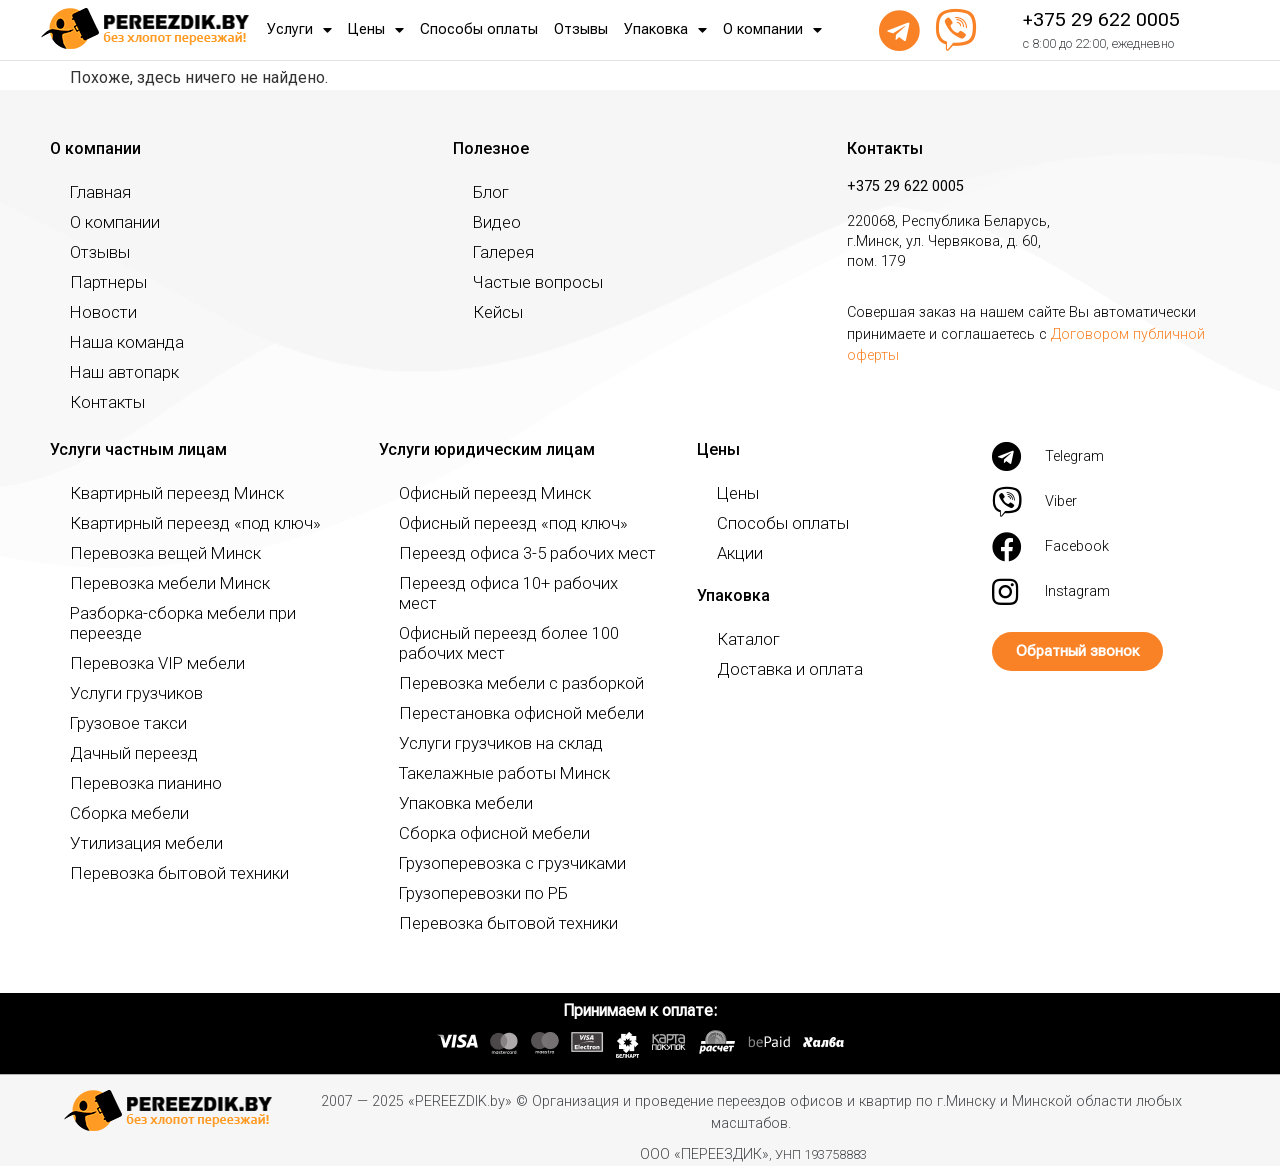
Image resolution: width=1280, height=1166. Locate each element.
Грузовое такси (122, 702)
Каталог (744, 638)
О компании (772, 30)
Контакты (103, 401)
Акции (737, 552)
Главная (97, 191)
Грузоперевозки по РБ (474, 872)
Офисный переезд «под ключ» (499, 522)
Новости (99, 311)
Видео (493, 221)
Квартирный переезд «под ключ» (179, 522)
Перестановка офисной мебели (505, 692)
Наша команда (119, 341)
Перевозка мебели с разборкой (504, 662)
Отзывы (581, 29)
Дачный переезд (124, 732)
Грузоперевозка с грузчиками (499, 842)
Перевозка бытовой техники (165, 852)
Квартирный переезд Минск (162, 492)
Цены (376, 30)
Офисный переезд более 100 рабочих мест (524, 622)
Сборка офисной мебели (482, 812)
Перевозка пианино (136, 762)
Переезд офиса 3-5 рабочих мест (510, 552)
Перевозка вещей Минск (151, 552)
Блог (489, 191)
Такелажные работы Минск (491, 752)
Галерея (499, 251)
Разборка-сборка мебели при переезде (199, 612)
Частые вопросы (530, 281)
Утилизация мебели (135, 822)
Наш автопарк (118, 371)
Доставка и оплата (781, 668)
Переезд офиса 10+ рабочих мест (512, 582)
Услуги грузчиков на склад (489, 722)
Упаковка (665, 30)
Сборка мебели (120, 792)
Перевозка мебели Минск (155, 582)
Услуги (299, 30)
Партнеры (103, 281)
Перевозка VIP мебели (144, 642)
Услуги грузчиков (129, 672)
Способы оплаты (479, 29)
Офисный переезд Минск (482, 492)
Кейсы (494, 311)
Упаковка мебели (456, 782)
